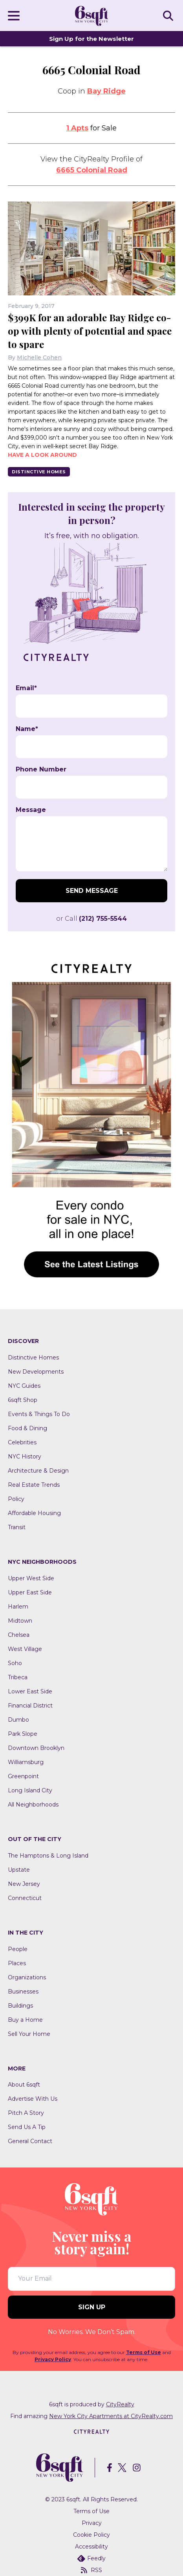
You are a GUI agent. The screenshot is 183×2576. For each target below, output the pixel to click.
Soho (15, 1663)
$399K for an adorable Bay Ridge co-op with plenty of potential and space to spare (90, 330)
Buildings (20, 2005)
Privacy (92, 2523)
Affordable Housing (34, 1513)
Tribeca (17, 1677)
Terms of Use (143, 2352)
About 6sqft (24, 2084)
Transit (17, 1527)
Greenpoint (23, 1776)
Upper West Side (31, 1578)
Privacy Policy (53, 2359)
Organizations (27, 1977)
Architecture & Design (38, 1470)
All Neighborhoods (33, 1804)
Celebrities (22, 1442)
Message (31, 809)
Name (27, 729)
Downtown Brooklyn (36, 1748)
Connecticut (25, 1898)
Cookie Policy (91, 2534)
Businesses (23, 1991)
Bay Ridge (106, 91)
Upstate (19, 1869)
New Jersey (24, 1883)
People (17, 1949)
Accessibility (91, 2546)
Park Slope (22, 1733)
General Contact (30, 2141)
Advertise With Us (32, 2098)
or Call (91, 918)
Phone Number (41, 769)
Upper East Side (30, 1592)
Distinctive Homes (39, 472)
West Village (25, 1649)
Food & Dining (27, 1428)
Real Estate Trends (34, 1484)
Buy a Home (25, 2019)
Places (17, 1963)
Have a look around (42, 454)
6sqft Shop (22, 1399)
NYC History (24, 1456)
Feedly (91, 2558)
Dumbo (18, 1719)
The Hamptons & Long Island (48, 1855)
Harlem (18, 1606)
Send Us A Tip (27, 2127)
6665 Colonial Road (91, 170)
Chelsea (18, 1634)
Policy (16, 1498)
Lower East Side (30, 1691)
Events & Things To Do (39, 1414)
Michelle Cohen (39, 357)
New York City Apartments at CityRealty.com (111, 2416)
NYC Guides (24, 1385)
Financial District (30, 1705)
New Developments (36, 1371)
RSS (91, 2570)
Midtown (20, 1620)
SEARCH (169, 15)
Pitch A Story (26, 2112)
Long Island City (30, 1790)
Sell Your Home (29, 2033)
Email (26, 688)
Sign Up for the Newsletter (91, 38)
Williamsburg (26, 1762)
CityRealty (120, 2404)
